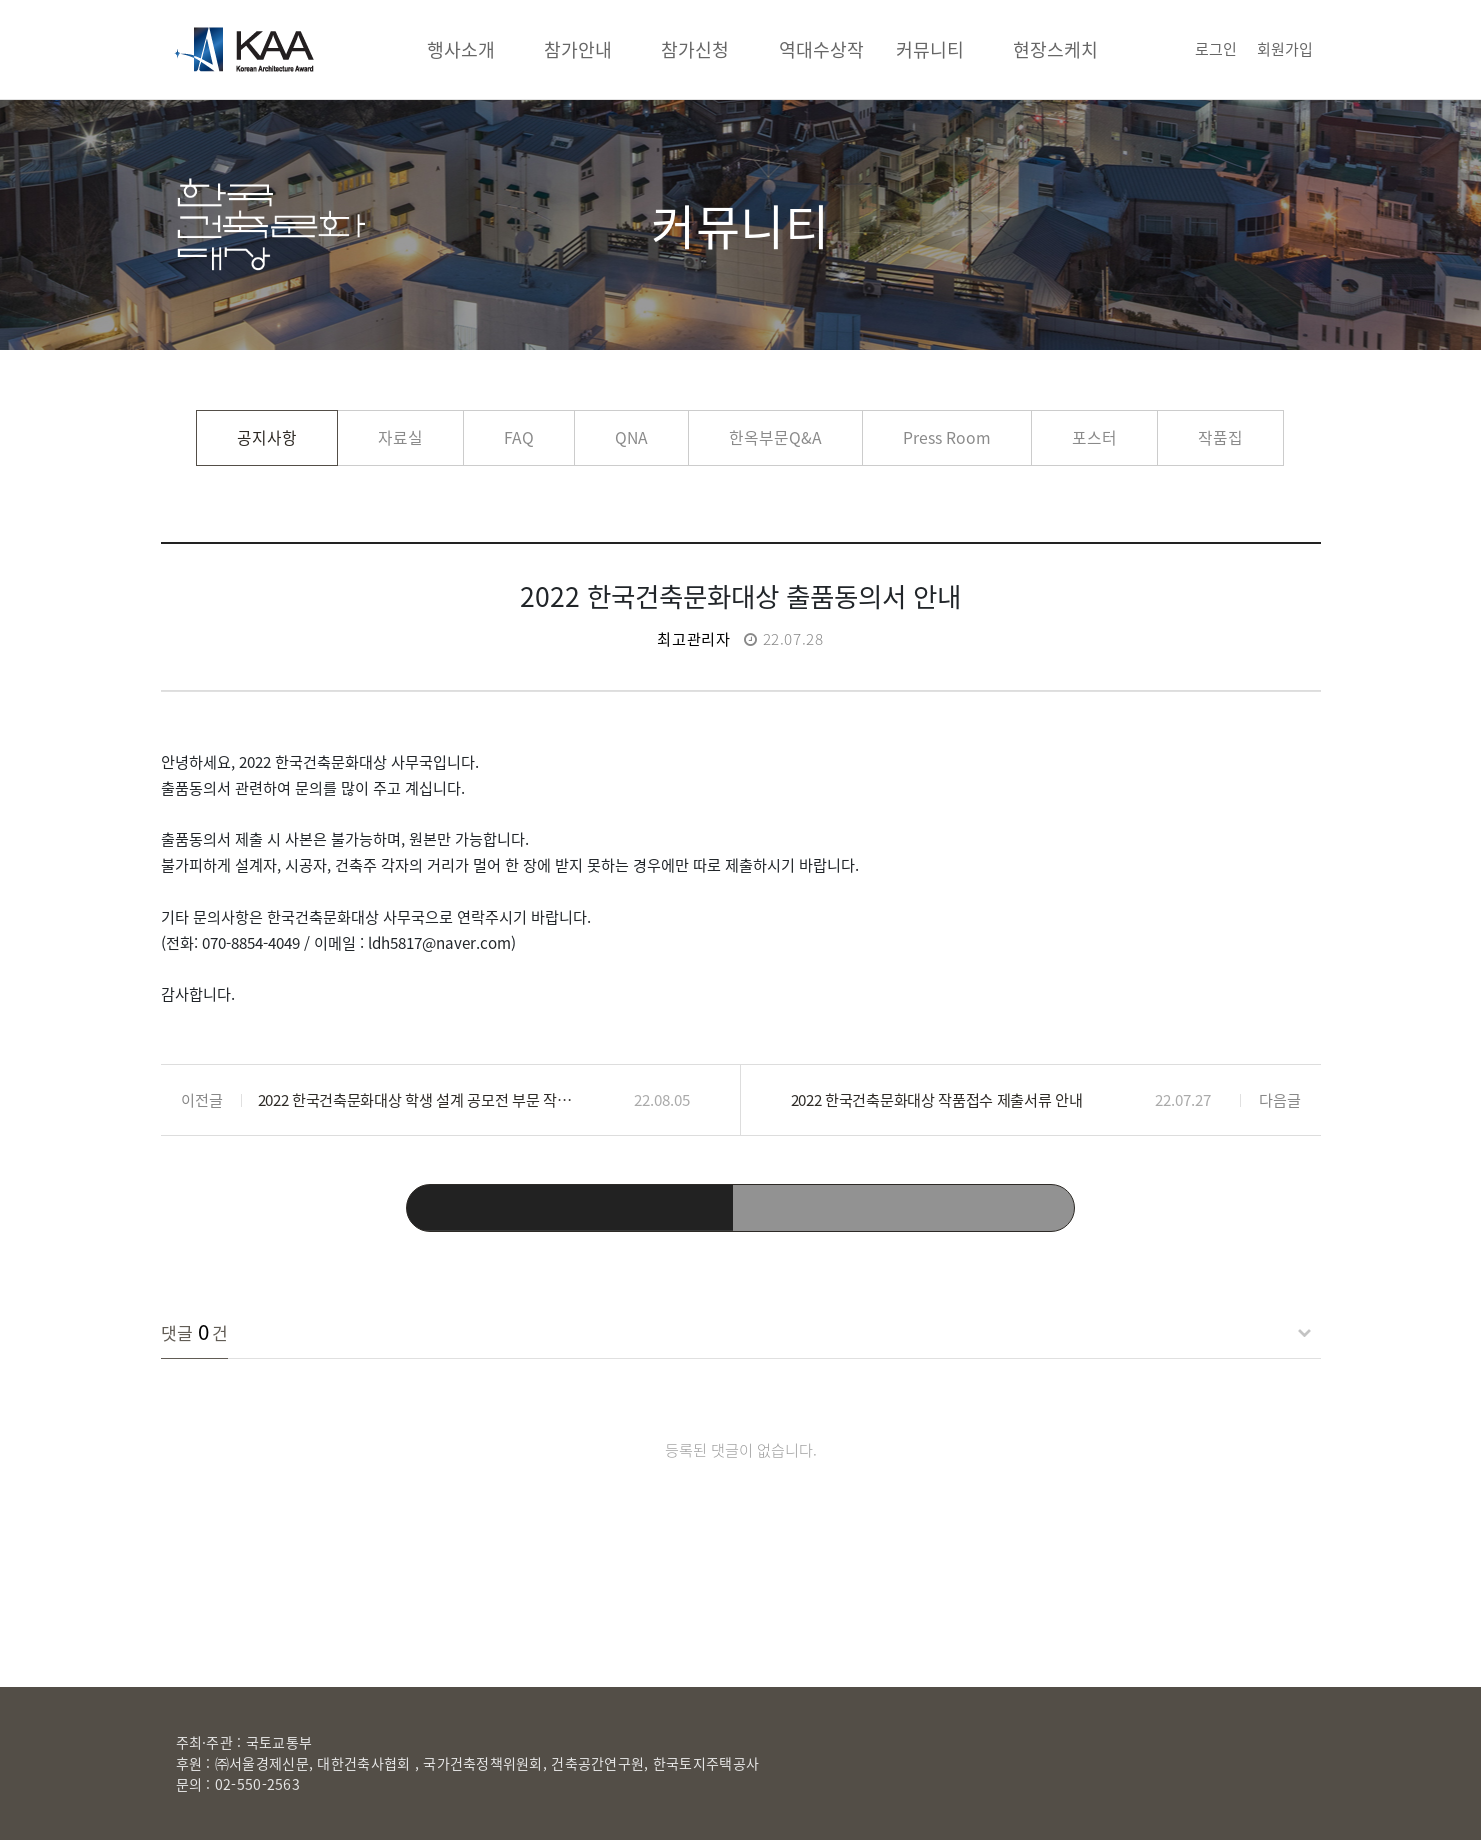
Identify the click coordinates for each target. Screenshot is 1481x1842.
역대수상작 (821, 49)
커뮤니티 (930, 49)
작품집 (1220, 437)
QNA (631, 437)
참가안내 (578, 49)
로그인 (1216, 49)
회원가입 (1285, 49)
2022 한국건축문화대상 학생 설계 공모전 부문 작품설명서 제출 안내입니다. (419, 1099)
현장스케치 (1055, 49)
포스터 (1094, 437)
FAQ (519, 437)
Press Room (947, 437)
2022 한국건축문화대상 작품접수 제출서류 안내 (937, 1099)
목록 (741, 1208)
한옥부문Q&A (775, 437)
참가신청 (695, 49)
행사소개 (461, 49)
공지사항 (267, 437)
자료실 (400, 437)
